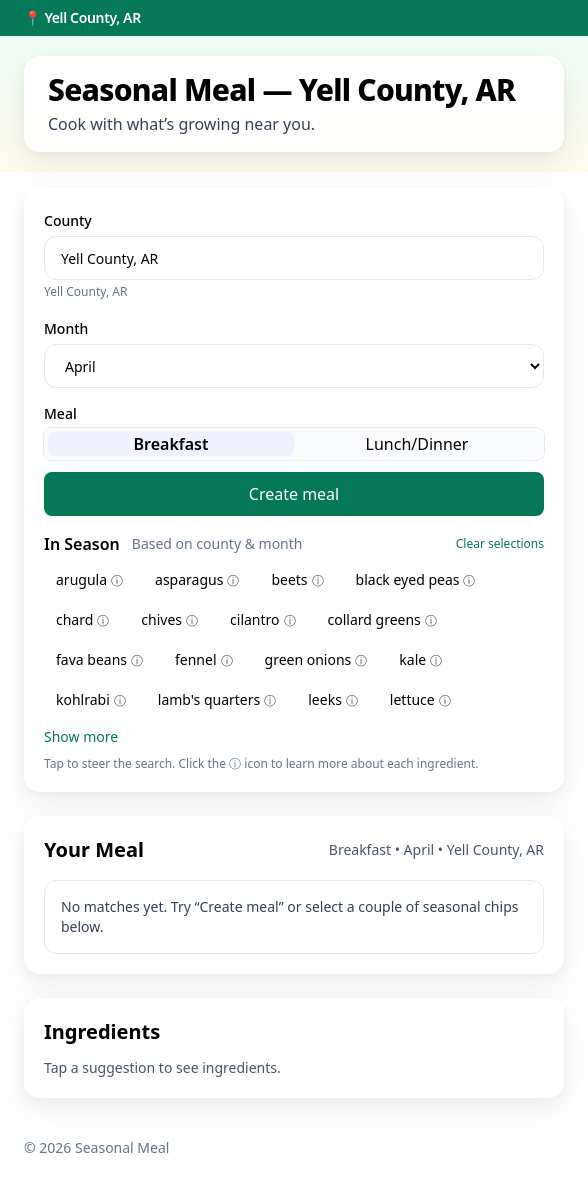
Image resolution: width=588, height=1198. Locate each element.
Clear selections (500, 544)
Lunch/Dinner (417, 444)
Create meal (294, 494)
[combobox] (294, 258)
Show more (81, 736)
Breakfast (171, 444)
